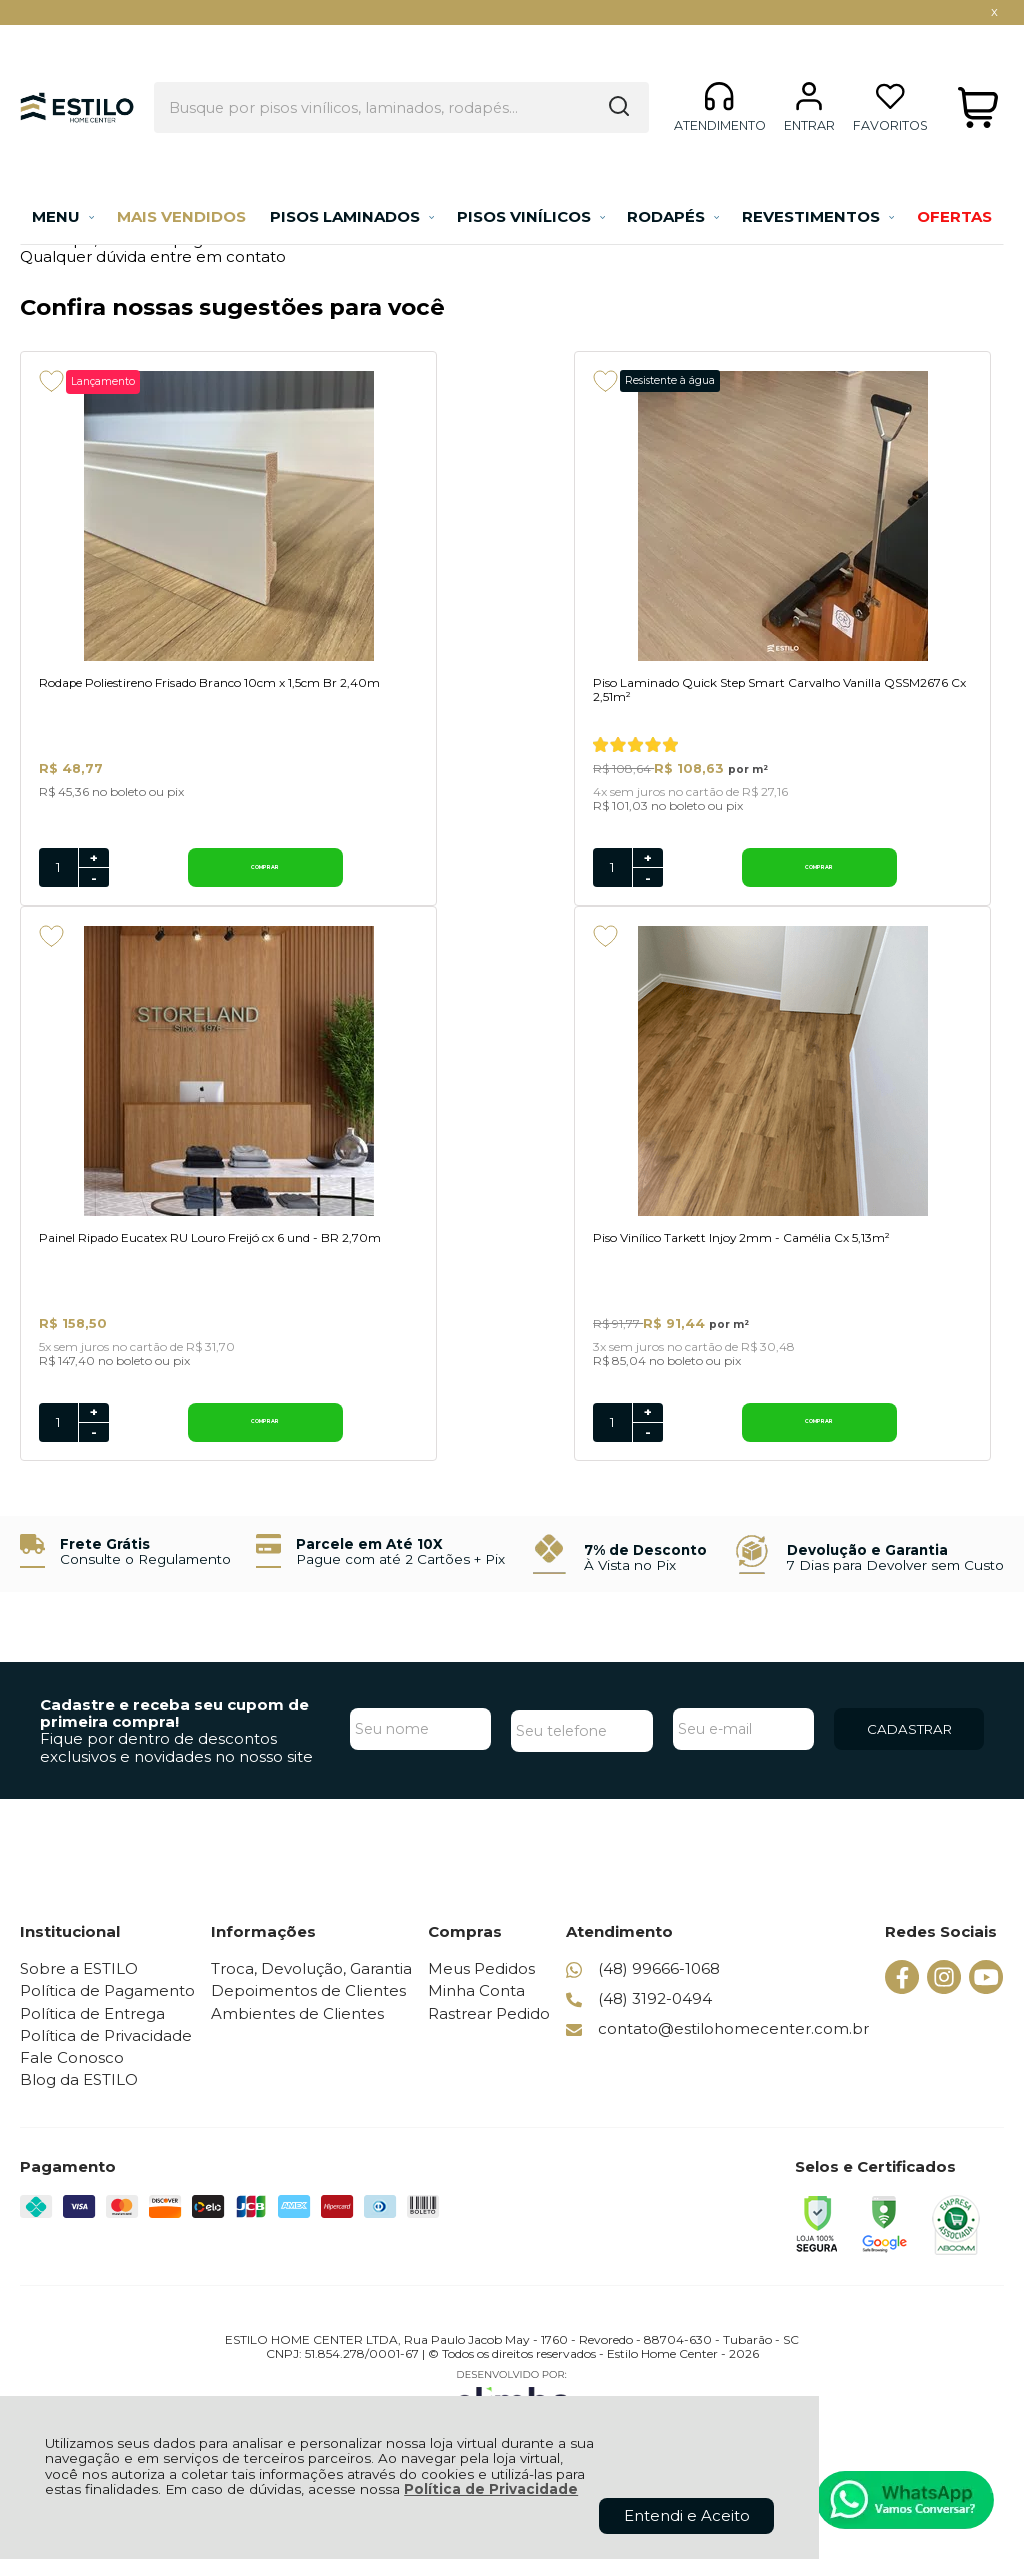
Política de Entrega (92, 2035)
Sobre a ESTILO (79, 1990)
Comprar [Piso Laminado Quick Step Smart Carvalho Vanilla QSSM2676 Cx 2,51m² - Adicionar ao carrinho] (539, 886)
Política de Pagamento (107, 2013)
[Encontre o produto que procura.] (604, 73)
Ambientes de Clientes (299, 2035)
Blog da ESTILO (79, 2102)
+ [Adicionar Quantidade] (94, 877)
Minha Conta (479, 2013)
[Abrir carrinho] (977, 73)
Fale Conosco (72, 2079)
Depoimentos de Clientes (310, 2013)
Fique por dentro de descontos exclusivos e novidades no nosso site (176, 1770)
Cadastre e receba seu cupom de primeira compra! (174, 1735)
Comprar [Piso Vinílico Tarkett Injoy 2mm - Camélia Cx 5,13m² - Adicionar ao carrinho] (172, 1444)
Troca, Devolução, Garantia (313, 1990)
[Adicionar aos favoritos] (51, 381)
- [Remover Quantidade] (94, 897)
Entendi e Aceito (687, 2515)
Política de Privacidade (491, 2489)
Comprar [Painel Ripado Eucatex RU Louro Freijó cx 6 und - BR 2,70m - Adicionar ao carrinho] (905, 886)
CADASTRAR (909, 1752)
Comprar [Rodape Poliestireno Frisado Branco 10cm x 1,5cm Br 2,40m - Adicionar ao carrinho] (172, 886)
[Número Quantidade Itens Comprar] (58, 887)
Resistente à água (488, 380)
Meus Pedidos (484, 1990)
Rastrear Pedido (492, 2035)
